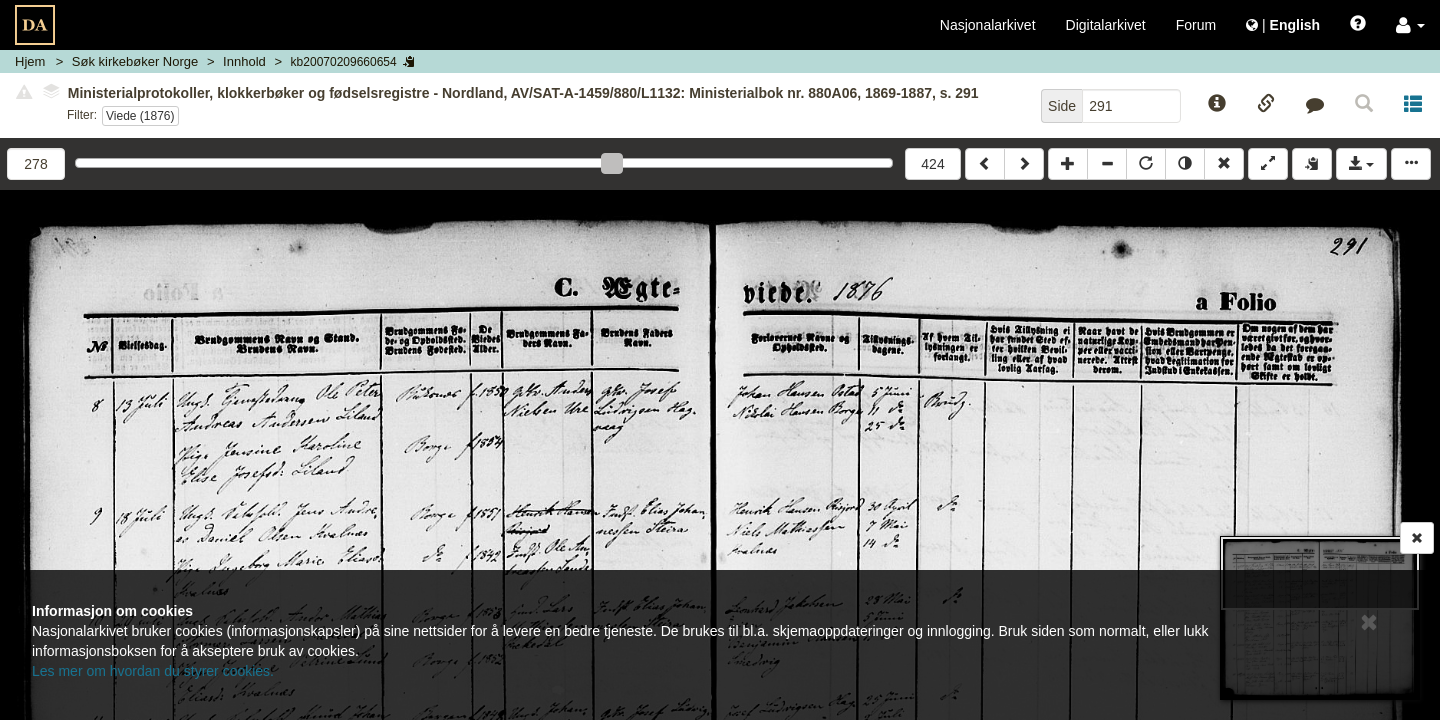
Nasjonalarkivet (988, 25)
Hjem (30, 61)
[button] (1410, 25)
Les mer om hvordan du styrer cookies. (153, 671)
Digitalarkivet (1106, 25)
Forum (1196, 25)
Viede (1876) (140, 116)
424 (932, 164)
